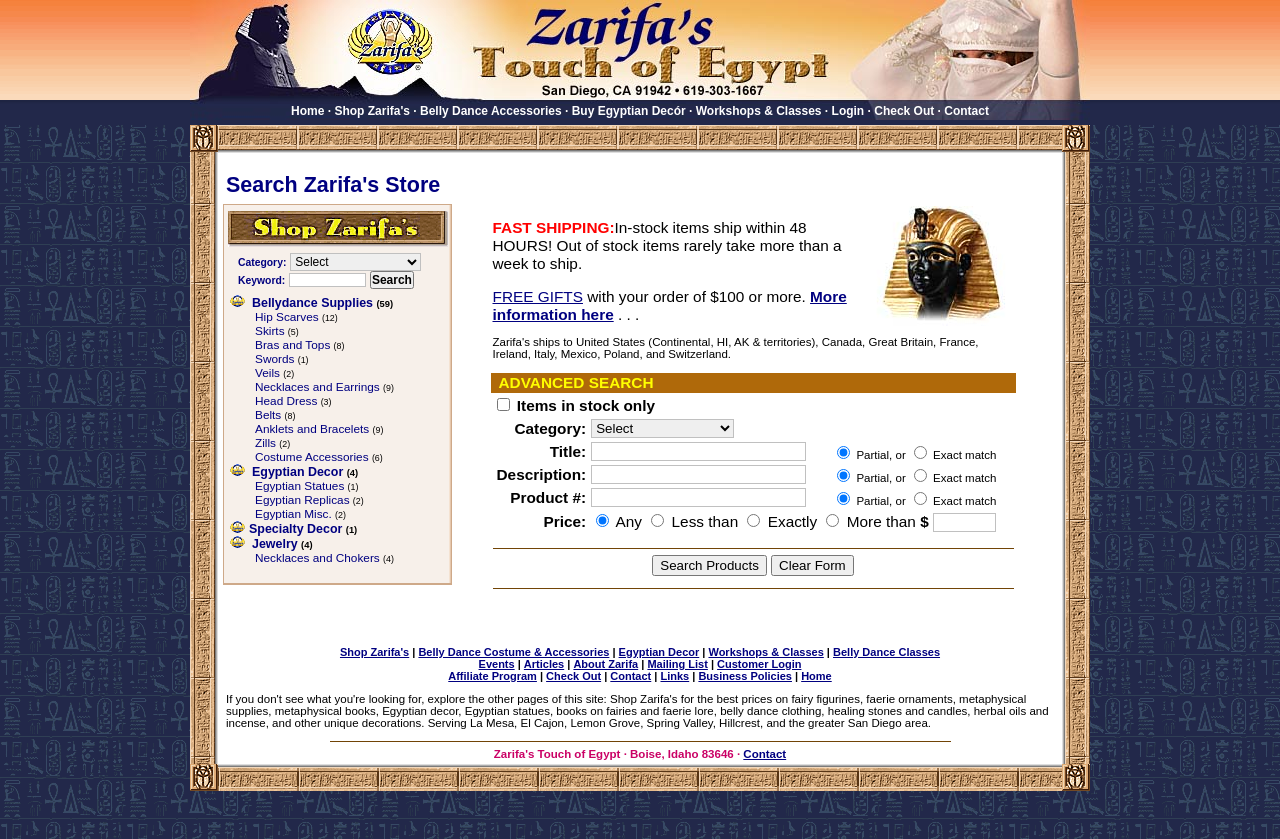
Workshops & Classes (759, 111)
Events (497, 664)
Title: (568, 451)
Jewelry (275, 544)
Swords (274, 359)
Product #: (548, 497)
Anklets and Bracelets (312, 429)
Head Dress (286, 401)
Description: (542, 474)
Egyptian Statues (299, 486)
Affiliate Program (492, 676)
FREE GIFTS (538, 296)
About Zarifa (605, 664)
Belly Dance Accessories (491, 111)
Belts (268, 415)
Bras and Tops (292, 345)
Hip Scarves (287, 317)
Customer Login (759, 664)
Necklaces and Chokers (317, 558)
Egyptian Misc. (293, 514)
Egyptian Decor (297, 472)
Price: (564, 521)
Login (848, 111)
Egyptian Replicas (302, 500)
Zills (265, 443)
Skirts (270, 331)
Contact (966, 111)
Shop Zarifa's (372, 111)
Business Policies (745, 676)
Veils (267, 373)
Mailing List (677, 664)
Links (674, 676)
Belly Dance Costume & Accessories (513, 652)
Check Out (904, 111)
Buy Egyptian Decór (629, 111)
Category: (262, 262)
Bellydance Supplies (312, 303)
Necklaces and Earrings (317, 387)
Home (307, 111)
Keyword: (261, 280)
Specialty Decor (295, 529)
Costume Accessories (312, 457)
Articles (544, 664)
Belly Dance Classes (886, 652)
